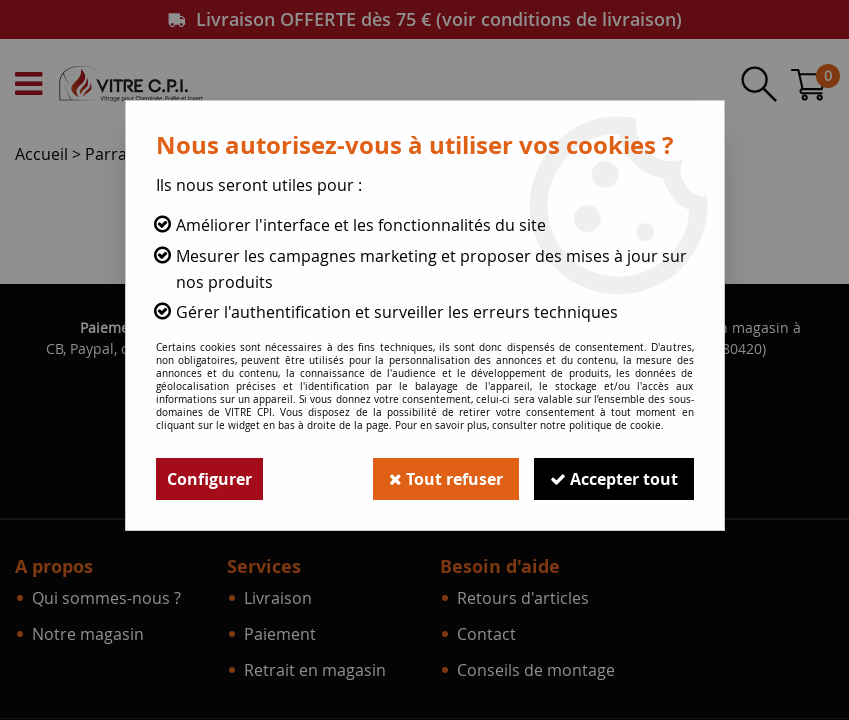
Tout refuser (446, 479)
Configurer (209, 479)
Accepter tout (614, 479)
